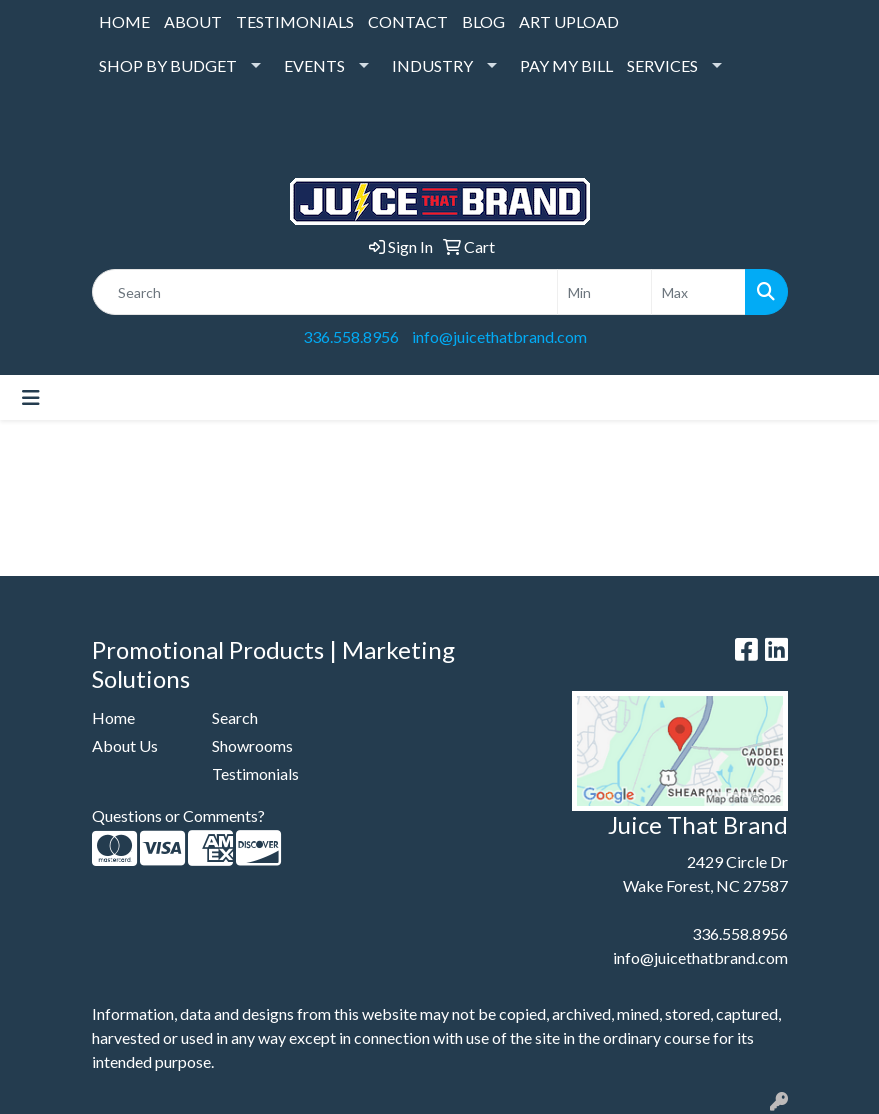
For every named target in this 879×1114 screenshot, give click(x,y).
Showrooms (252, 745)
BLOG (483, 21)
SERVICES (662, 65)
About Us (125, 745)
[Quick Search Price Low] (604, 292)
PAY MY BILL (566, 65)
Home (113, 717)
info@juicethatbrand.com (499, 336)
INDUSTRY (432, 65)
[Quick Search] (325, 292)
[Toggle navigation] (31, 397)
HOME (124, 21)
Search (235, 717)
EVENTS (314, 65)
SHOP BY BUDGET (168, 65)
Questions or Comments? (178, 815)
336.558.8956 (351, 336)
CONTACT (408, 21)
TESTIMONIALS (295, 21)
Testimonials (255, 773)
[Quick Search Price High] (698, 292)
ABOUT (193, 21)
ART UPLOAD (569, 21)
